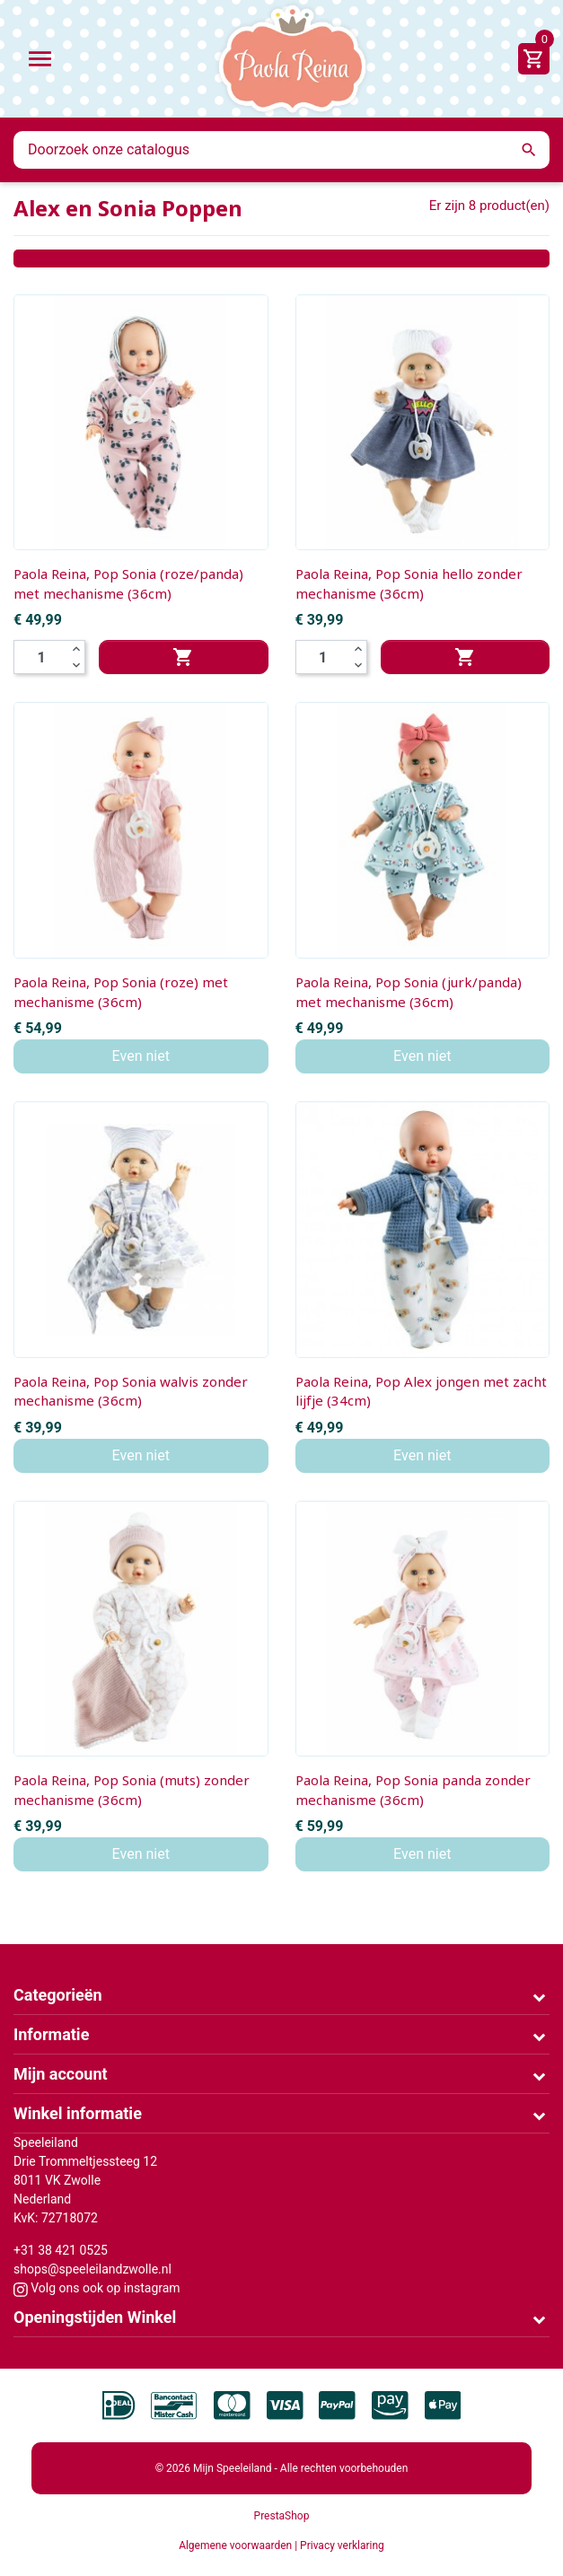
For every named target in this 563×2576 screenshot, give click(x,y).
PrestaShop (282, 2516)
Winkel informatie (77, 2113)
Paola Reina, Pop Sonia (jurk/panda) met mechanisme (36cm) (408, 992)
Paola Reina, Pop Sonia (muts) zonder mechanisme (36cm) (131, 1790)
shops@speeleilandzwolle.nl (92, 2269)
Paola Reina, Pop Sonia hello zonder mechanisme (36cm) (409, 583)
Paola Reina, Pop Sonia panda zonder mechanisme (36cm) (413, 1790)
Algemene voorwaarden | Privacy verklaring (281, 2545)
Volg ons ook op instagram (96, 2288)
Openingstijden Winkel (94, 2317)
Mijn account (60, 2073)
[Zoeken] (281, 150)
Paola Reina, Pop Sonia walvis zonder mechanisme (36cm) (130, 1391)
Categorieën (57, 1994)
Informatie (51, 2034)
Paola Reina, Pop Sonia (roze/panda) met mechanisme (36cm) (128, 583)
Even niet (141, 1056)
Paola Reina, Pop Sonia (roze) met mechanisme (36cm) (120, 992)
